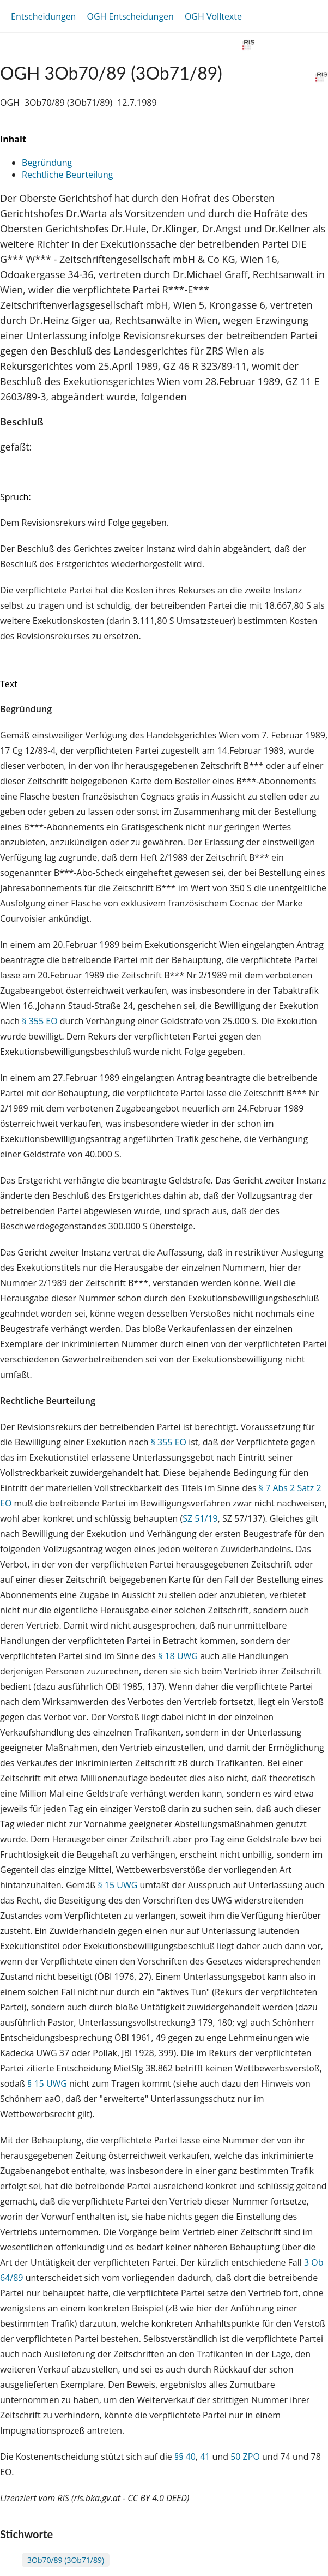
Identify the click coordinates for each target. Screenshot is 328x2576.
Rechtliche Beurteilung (67, 175)
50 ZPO (245, 2457)
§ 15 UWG (117, 1885)
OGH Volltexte (213, 16)
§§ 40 (185, 2457)
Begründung (47, 163)
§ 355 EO (39, 1021)
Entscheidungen (43, 16)
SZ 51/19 (200, 1518)
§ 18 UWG (178, 1656)
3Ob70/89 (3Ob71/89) (65, 2560)
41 (205, 2457)
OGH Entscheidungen (130, 16)
